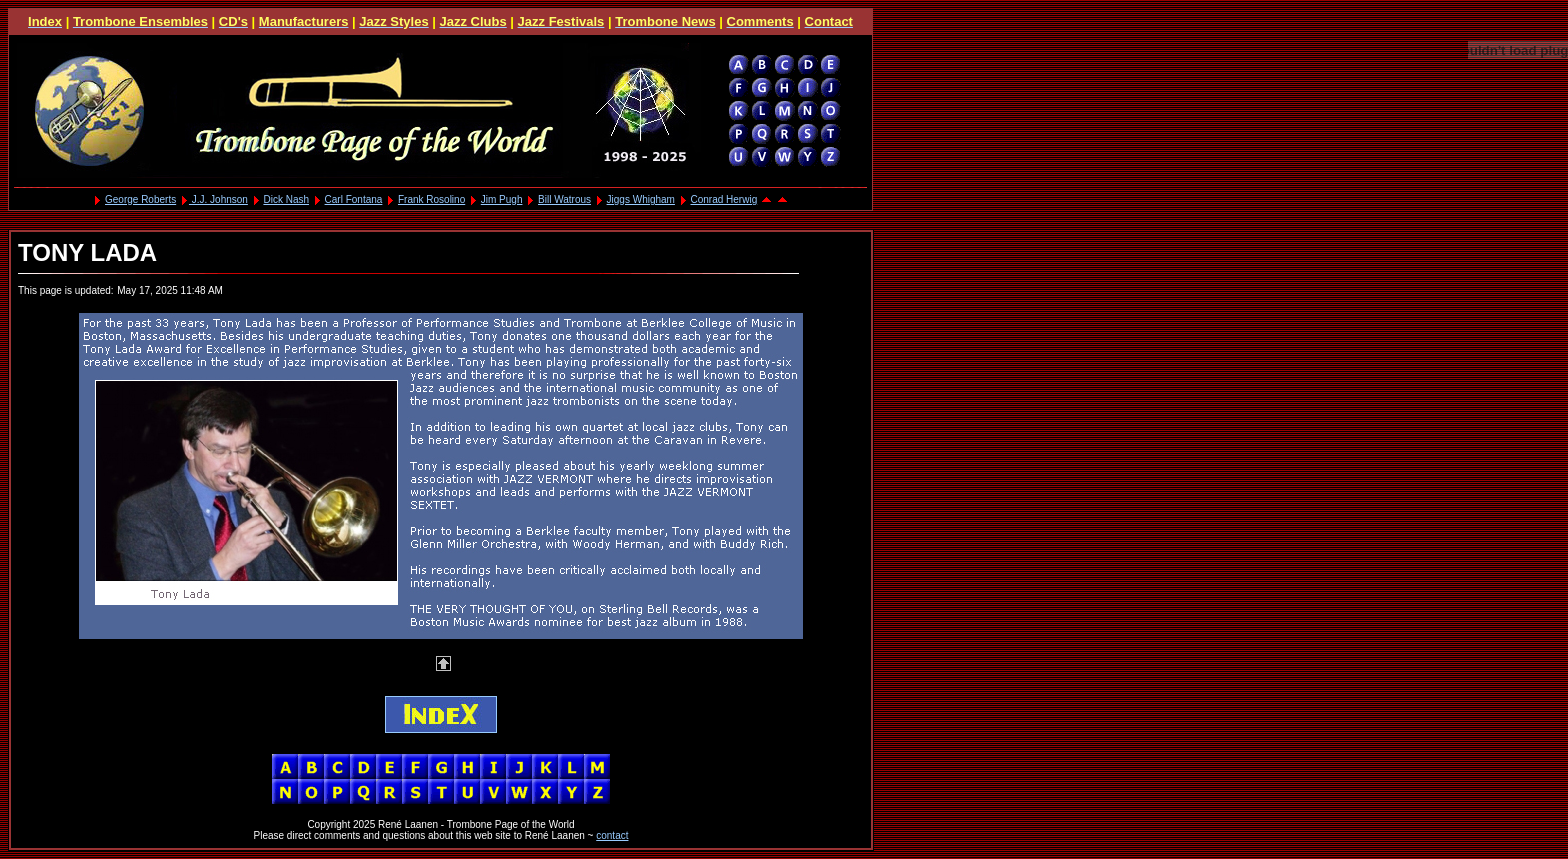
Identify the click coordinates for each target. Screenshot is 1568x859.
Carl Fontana (354, 199)
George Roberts (140, 199)
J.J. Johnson (218, 199)
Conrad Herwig (724, 199)
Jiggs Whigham (641, 199)
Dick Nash (286, 199)
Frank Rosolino (431, 199)
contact (612, 835)
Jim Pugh (502, 199)
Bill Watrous (564, 199)
